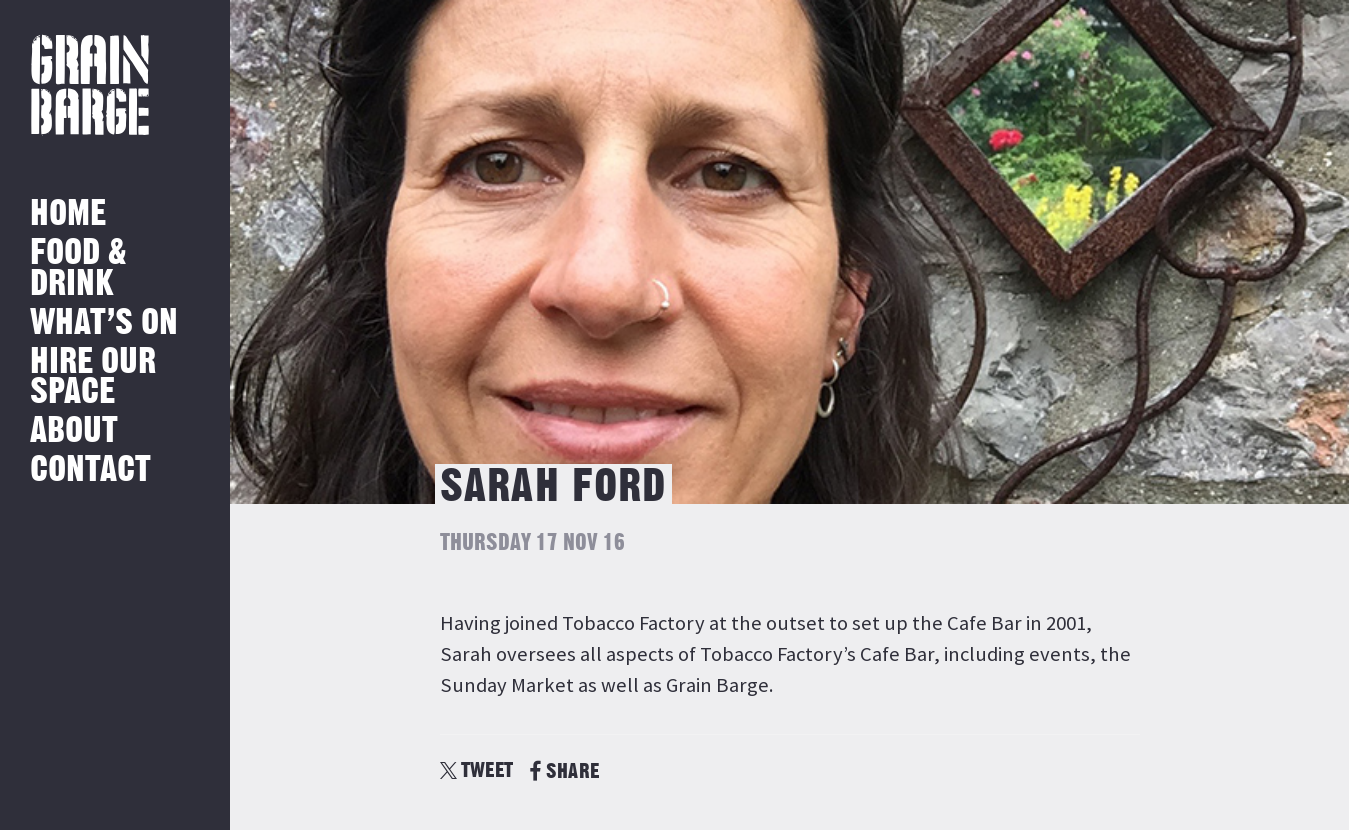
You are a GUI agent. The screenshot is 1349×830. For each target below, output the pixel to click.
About (74, 431)
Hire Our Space (93, 377)
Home (68, 214)
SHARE (564, 771)
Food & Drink (78, 268)
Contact (90, 470)
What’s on (104, 323)
